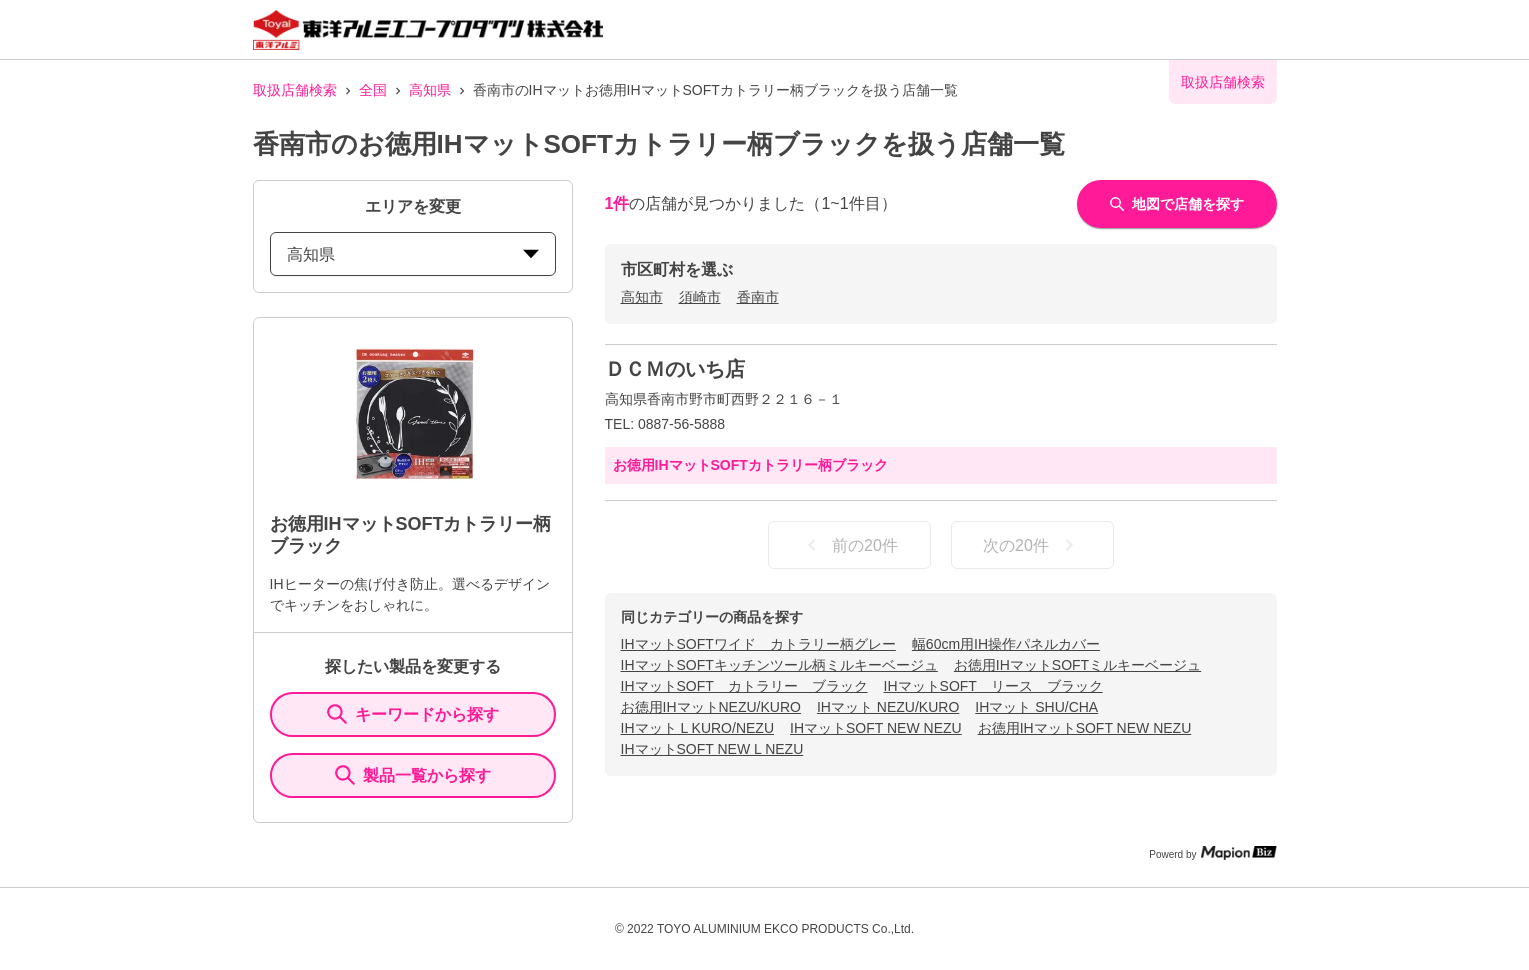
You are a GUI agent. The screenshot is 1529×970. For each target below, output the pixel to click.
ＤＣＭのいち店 (675, 369)
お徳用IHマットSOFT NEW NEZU (1085, 728)
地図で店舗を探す (1177, 204)
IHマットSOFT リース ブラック (993, 686)
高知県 (430, 90)
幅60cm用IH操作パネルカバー (1006, 644)
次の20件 (1032, 545)
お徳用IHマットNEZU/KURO (711, 707)
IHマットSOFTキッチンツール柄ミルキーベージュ (779, 665)
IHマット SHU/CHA (1036, 707)
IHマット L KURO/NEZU (698, 728)
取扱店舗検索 (295, 90)
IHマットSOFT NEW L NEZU (712, 749)
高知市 (642, 297)
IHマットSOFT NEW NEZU (876, 728)
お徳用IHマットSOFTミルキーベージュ (1077, 665)
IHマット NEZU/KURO (888, 707)
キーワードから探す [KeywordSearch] (413, 714)
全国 (373, 90)
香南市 (758, 297)
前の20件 (849, 545)
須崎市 (700, 297)
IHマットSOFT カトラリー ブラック (744, 686)
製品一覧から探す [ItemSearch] (413, 775)
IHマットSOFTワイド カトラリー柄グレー (758, 644)
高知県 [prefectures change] (413, 254)
